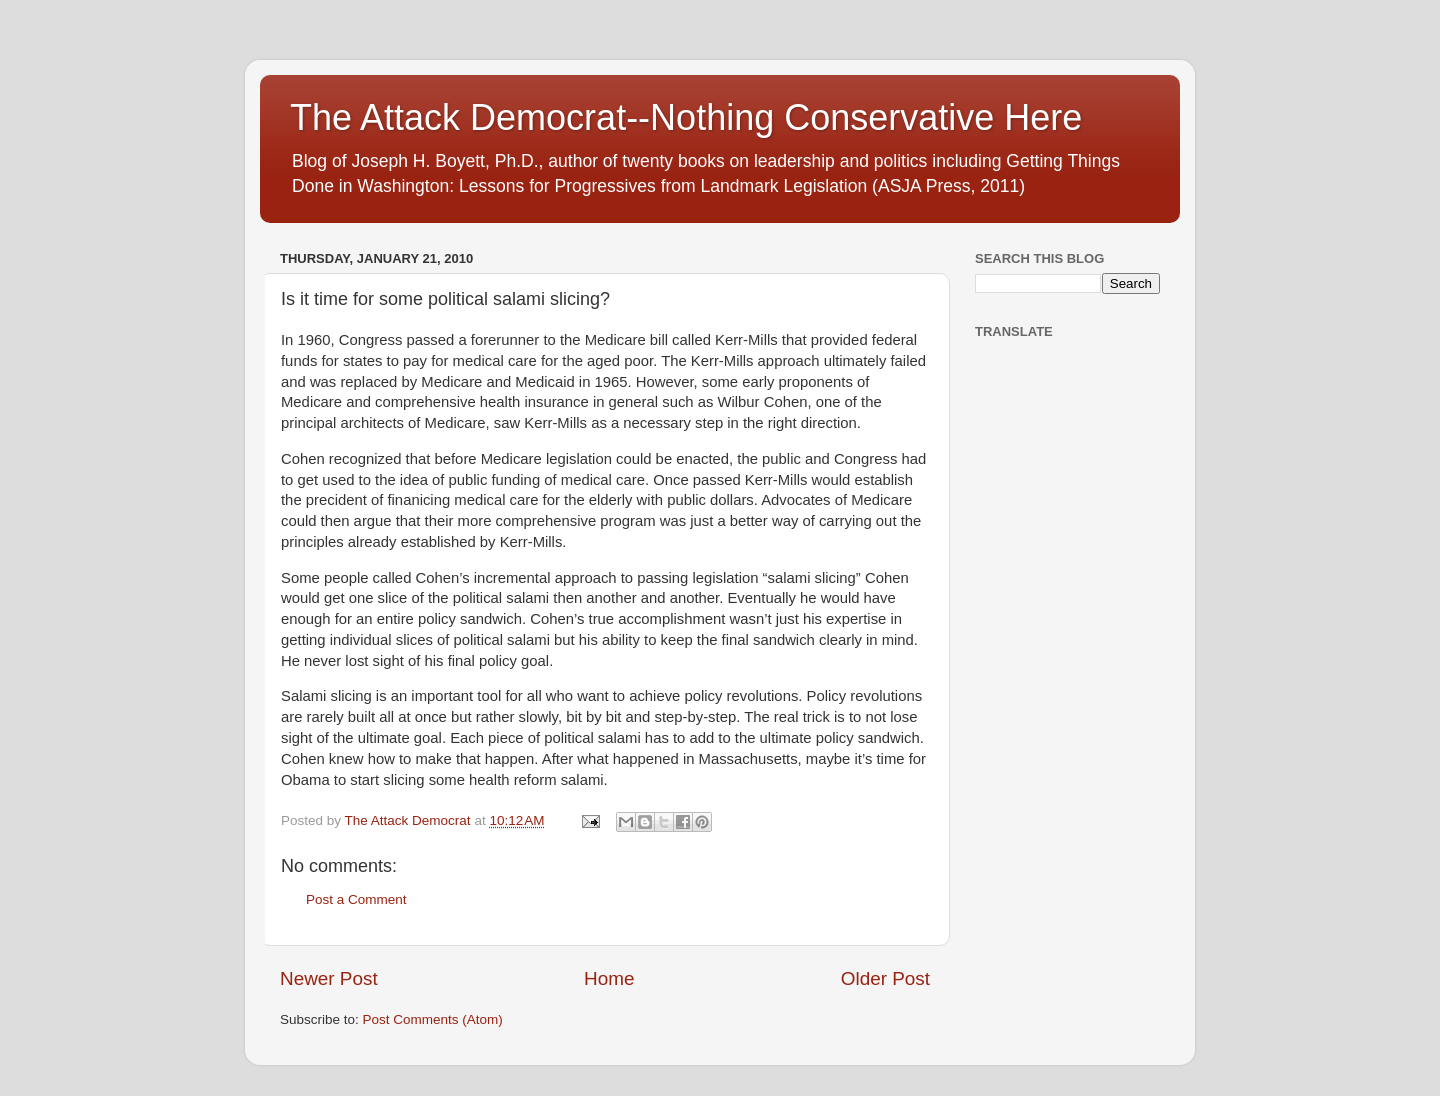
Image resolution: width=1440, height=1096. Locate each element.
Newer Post (329, 978)
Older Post (885, 978)
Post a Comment (356, 899)
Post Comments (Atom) (433, 1019)
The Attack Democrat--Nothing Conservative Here (686, 117)
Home (609, 978)
